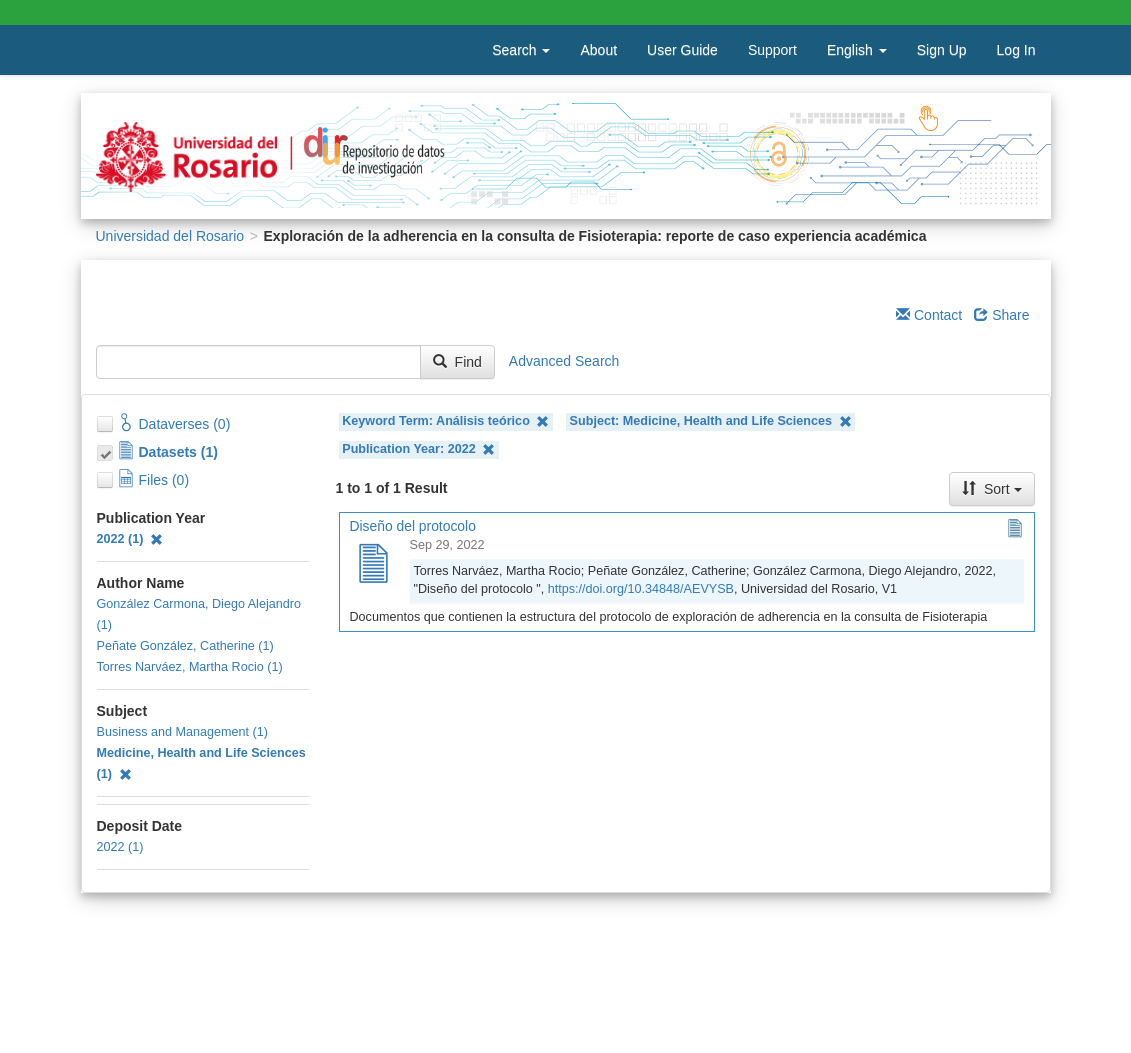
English (857, 50)
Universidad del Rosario (170, 236)
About (598, 50)
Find (457, 362)
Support (772, 50)
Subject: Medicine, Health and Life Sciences (711, 421)
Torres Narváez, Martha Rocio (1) (190, 667)
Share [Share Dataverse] (1001, 315)
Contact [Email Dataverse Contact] (929, 315)
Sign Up (942, 50)
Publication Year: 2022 (418, 449)
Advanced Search (564, 361)
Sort (992, 489)
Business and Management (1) (183, 732)
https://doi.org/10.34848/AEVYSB (641, 589)
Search (521, 50)
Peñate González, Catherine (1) (185, 646)
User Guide (682, 50)
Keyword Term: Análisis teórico (445, 421)
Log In (1016, 50)
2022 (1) (130, 539)
